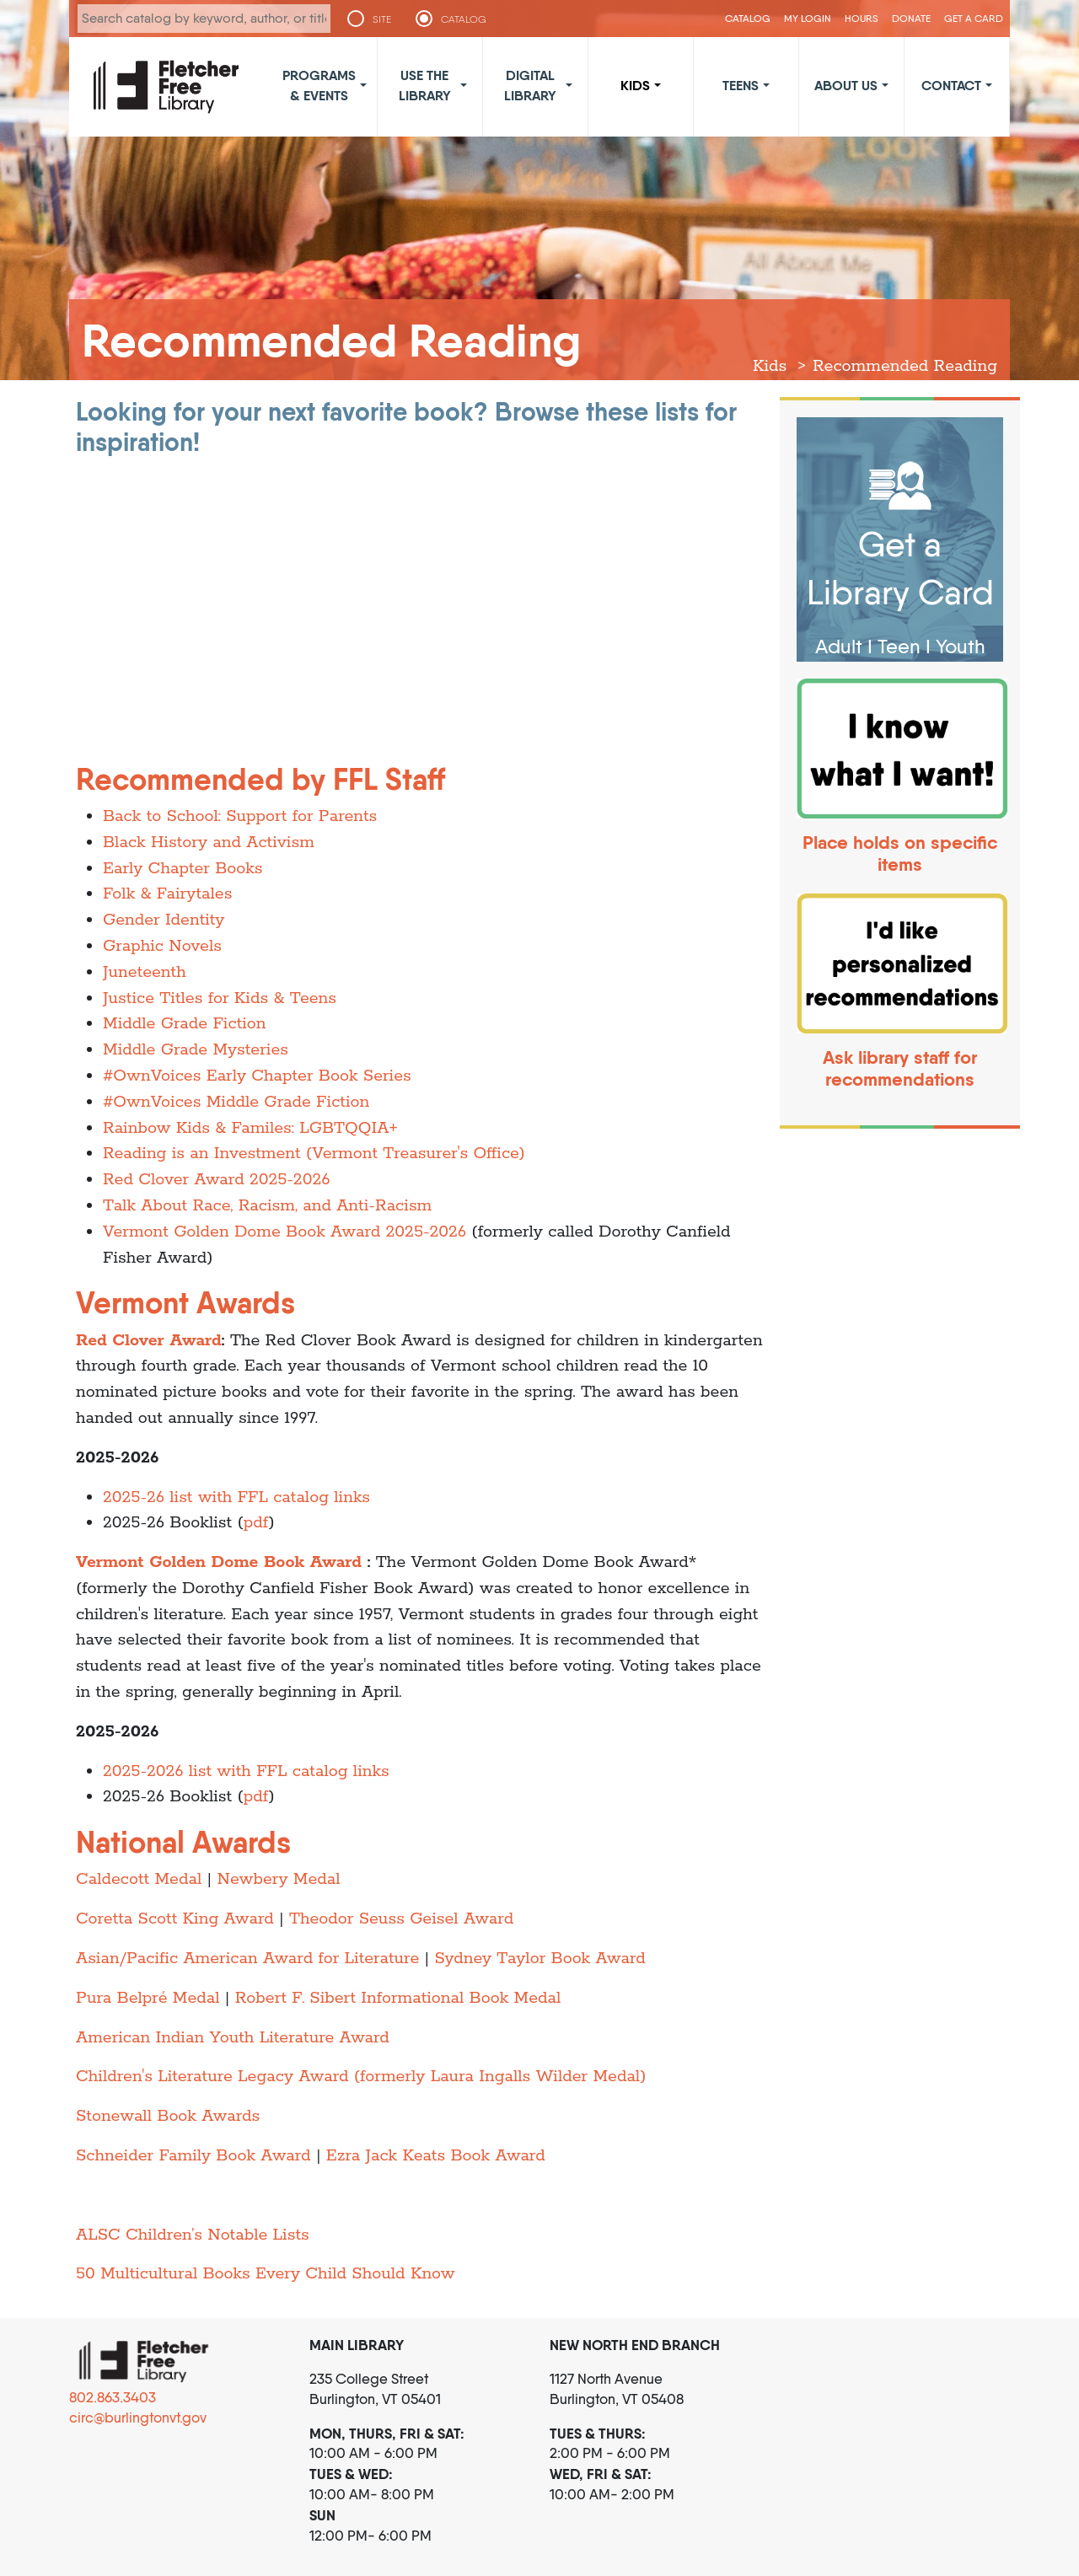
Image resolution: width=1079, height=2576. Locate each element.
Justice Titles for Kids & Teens (219, 998)
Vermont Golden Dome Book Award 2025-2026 (284, 1231)
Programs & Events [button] (319, 85)
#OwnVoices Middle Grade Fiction (236, 1102)
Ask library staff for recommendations (900, 1068)
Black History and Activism (208, 842)
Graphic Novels (162, 946)
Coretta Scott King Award (175, 1918)
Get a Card (973, 18)
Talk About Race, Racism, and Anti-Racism (267, 1205)
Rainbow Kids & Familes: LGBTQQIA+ (250, 1128)
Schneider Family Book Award (193, 2155)
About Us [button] (846, 85)
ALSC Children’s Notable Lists (192, 2235)
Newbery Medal (278, 1879)
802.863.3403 (112, 2397)
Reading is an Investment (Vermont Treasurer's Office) (314, 1153)
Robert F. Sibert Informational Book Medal (398, 1998)
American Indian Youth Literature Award (232, 2037)
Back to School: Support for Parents (240, 816)
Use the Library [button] (425, 85)
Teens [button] (740, 85)
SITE (382, 19)
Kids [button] (635, 85)
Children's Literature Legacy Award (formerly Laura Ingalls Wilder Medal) (361, 2076)
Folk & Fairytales (167, 893)
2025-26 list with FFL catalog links (236, 1497)
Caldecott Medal (138, 1879)
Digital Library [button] (530, 85)
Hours (861, 18)
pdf (256, 1522)
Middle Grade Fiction (184, 1023)
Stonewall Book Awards (168, 2116)
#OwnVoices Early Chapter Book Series (257, 1076)
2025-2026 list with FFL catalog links (246, 1771)
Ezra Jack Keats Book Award (435, 2155)
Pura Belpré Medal (148, 1998)
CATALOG (463, 19)
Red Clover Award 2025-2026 (216, 1179)
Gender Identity (163, 920)
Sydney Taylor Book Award (539, 1958)
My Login (807, 18)
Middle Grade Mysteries (195, 1049)
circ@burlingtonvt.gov (138, 2417)
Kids (769, 366)
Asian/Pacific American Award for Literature (247, 1958)
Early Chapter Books (182, 868)
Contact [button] (951, 85)
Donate (911, 18)
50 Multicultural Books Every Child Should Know (265, 2273)
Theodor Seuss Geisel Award (401, 1918)
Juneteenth (144, 972)
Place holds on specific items (900, 853)
